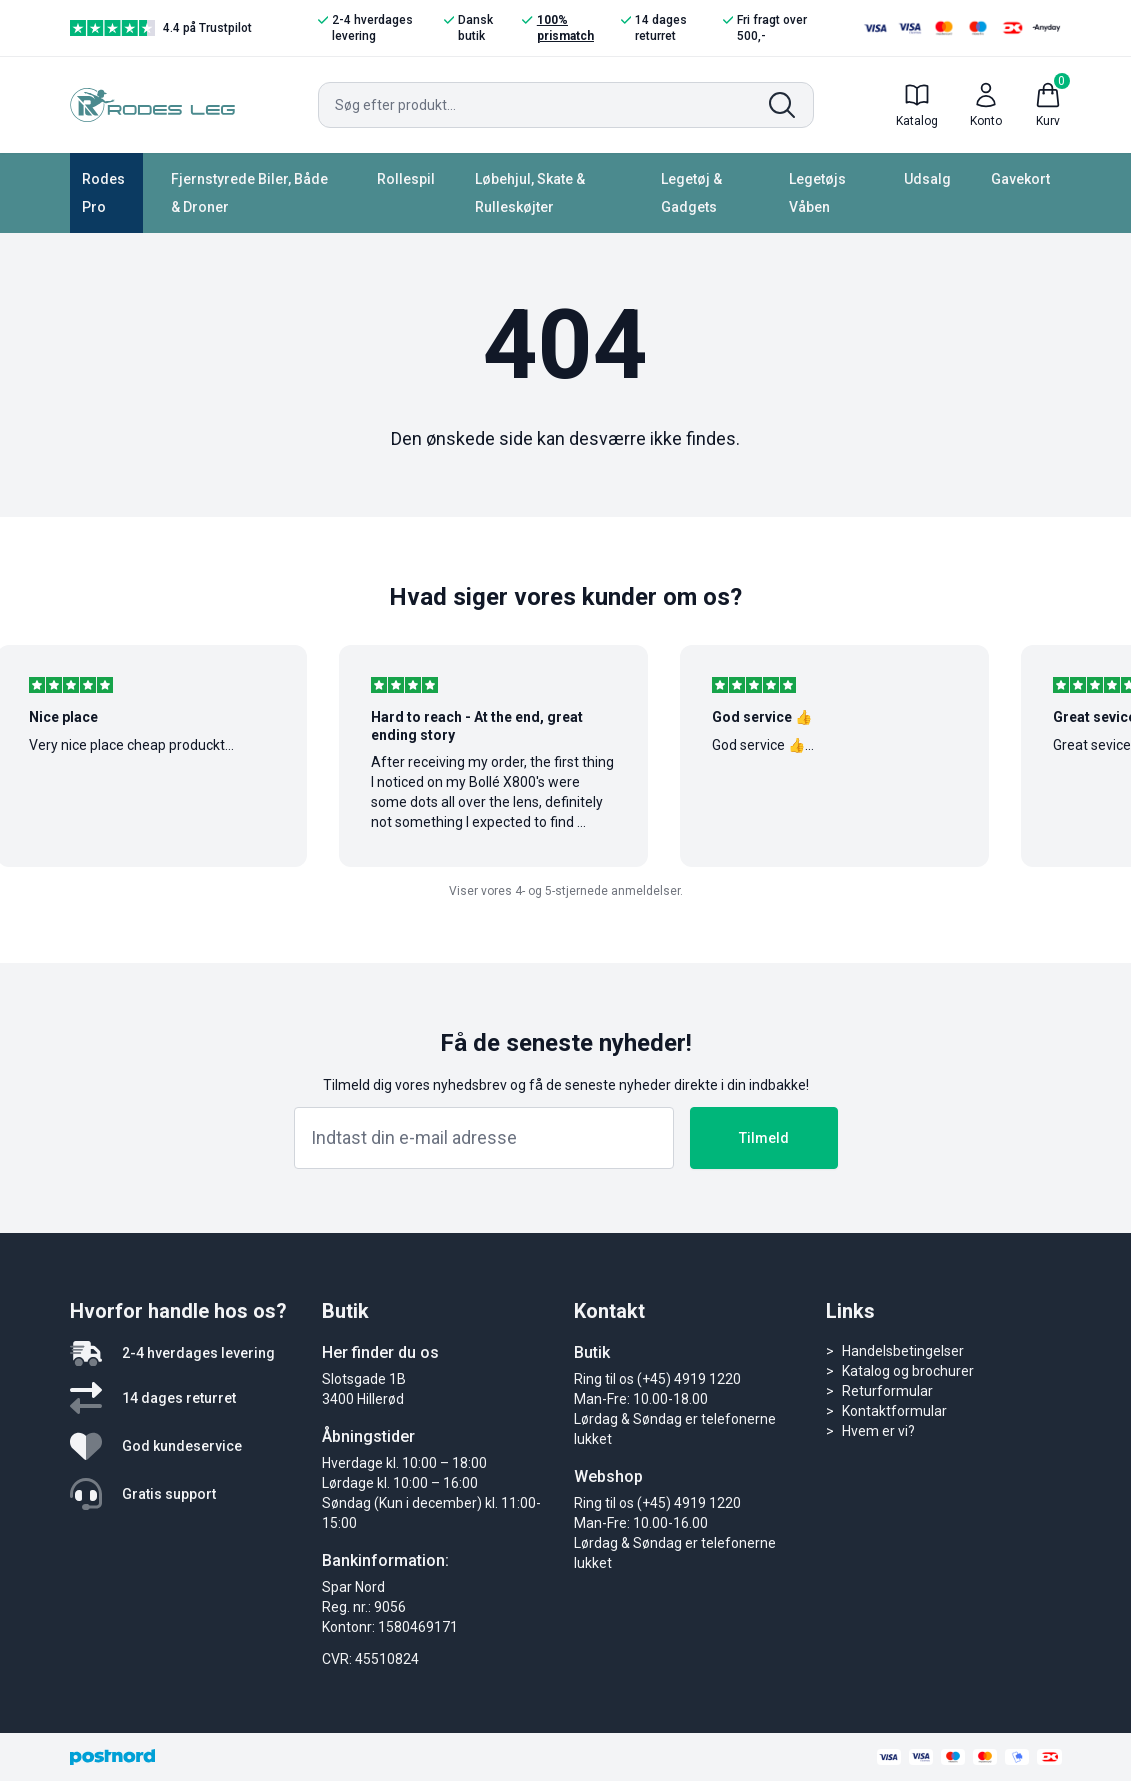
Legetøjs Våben (817, 193)
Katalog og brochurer (908, 1371)
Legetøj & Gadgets (691, 193)
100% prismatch (557, 27)
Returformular (887, 1391)
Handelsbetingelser (903, 1351)
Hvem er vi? (878, 1431)
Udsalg (927, 179)
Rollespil (406, 179)
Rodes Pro (103, 193)
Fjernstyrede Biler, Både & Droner (249, 193)
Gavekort (1020, 179)
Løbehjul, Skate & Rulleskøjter (530, 193)
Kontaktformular (894, 1411)
